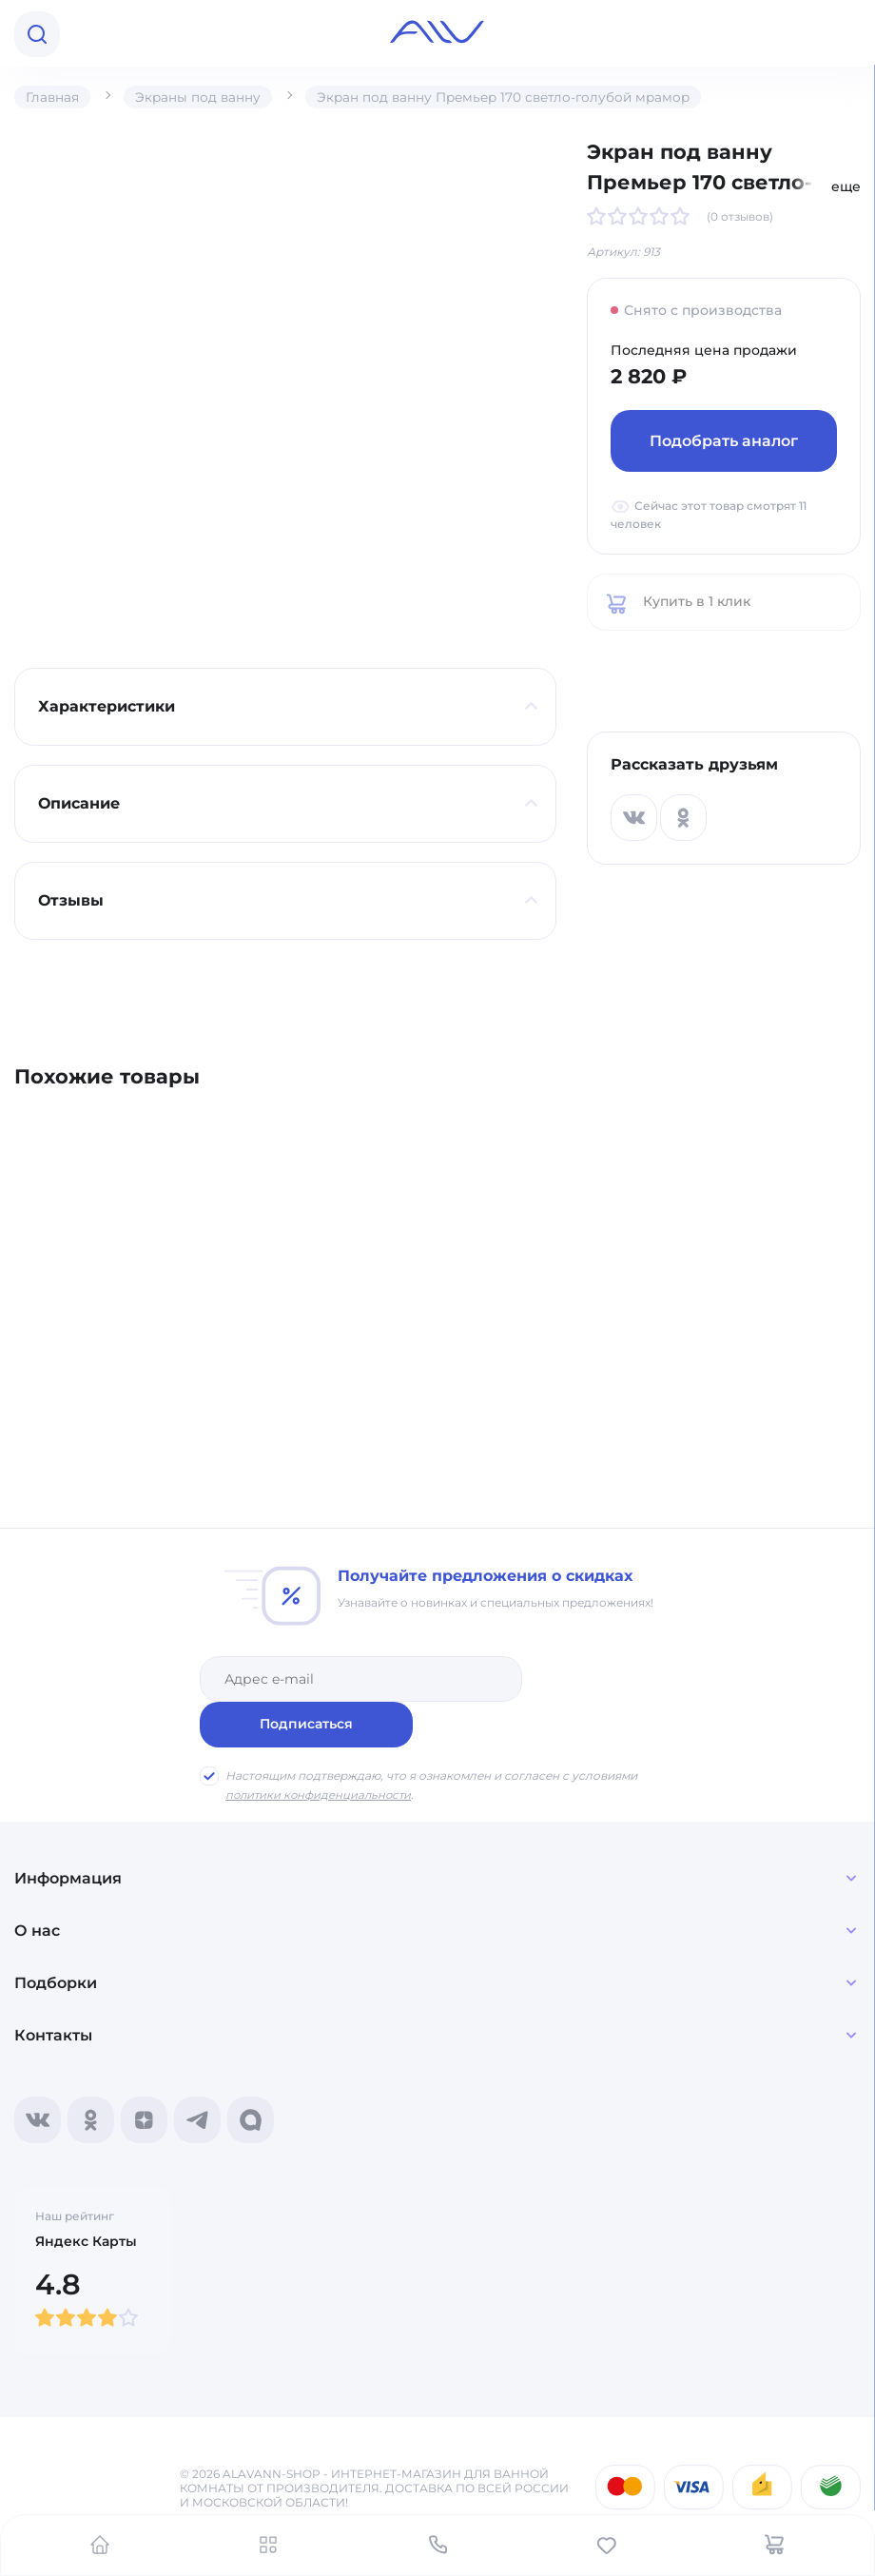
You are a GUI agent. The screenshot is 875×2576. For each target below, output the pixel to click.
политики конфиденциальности (321, 1749)
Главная (53, 97)
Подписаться (605, 1678)
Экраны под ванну (199, 97)
